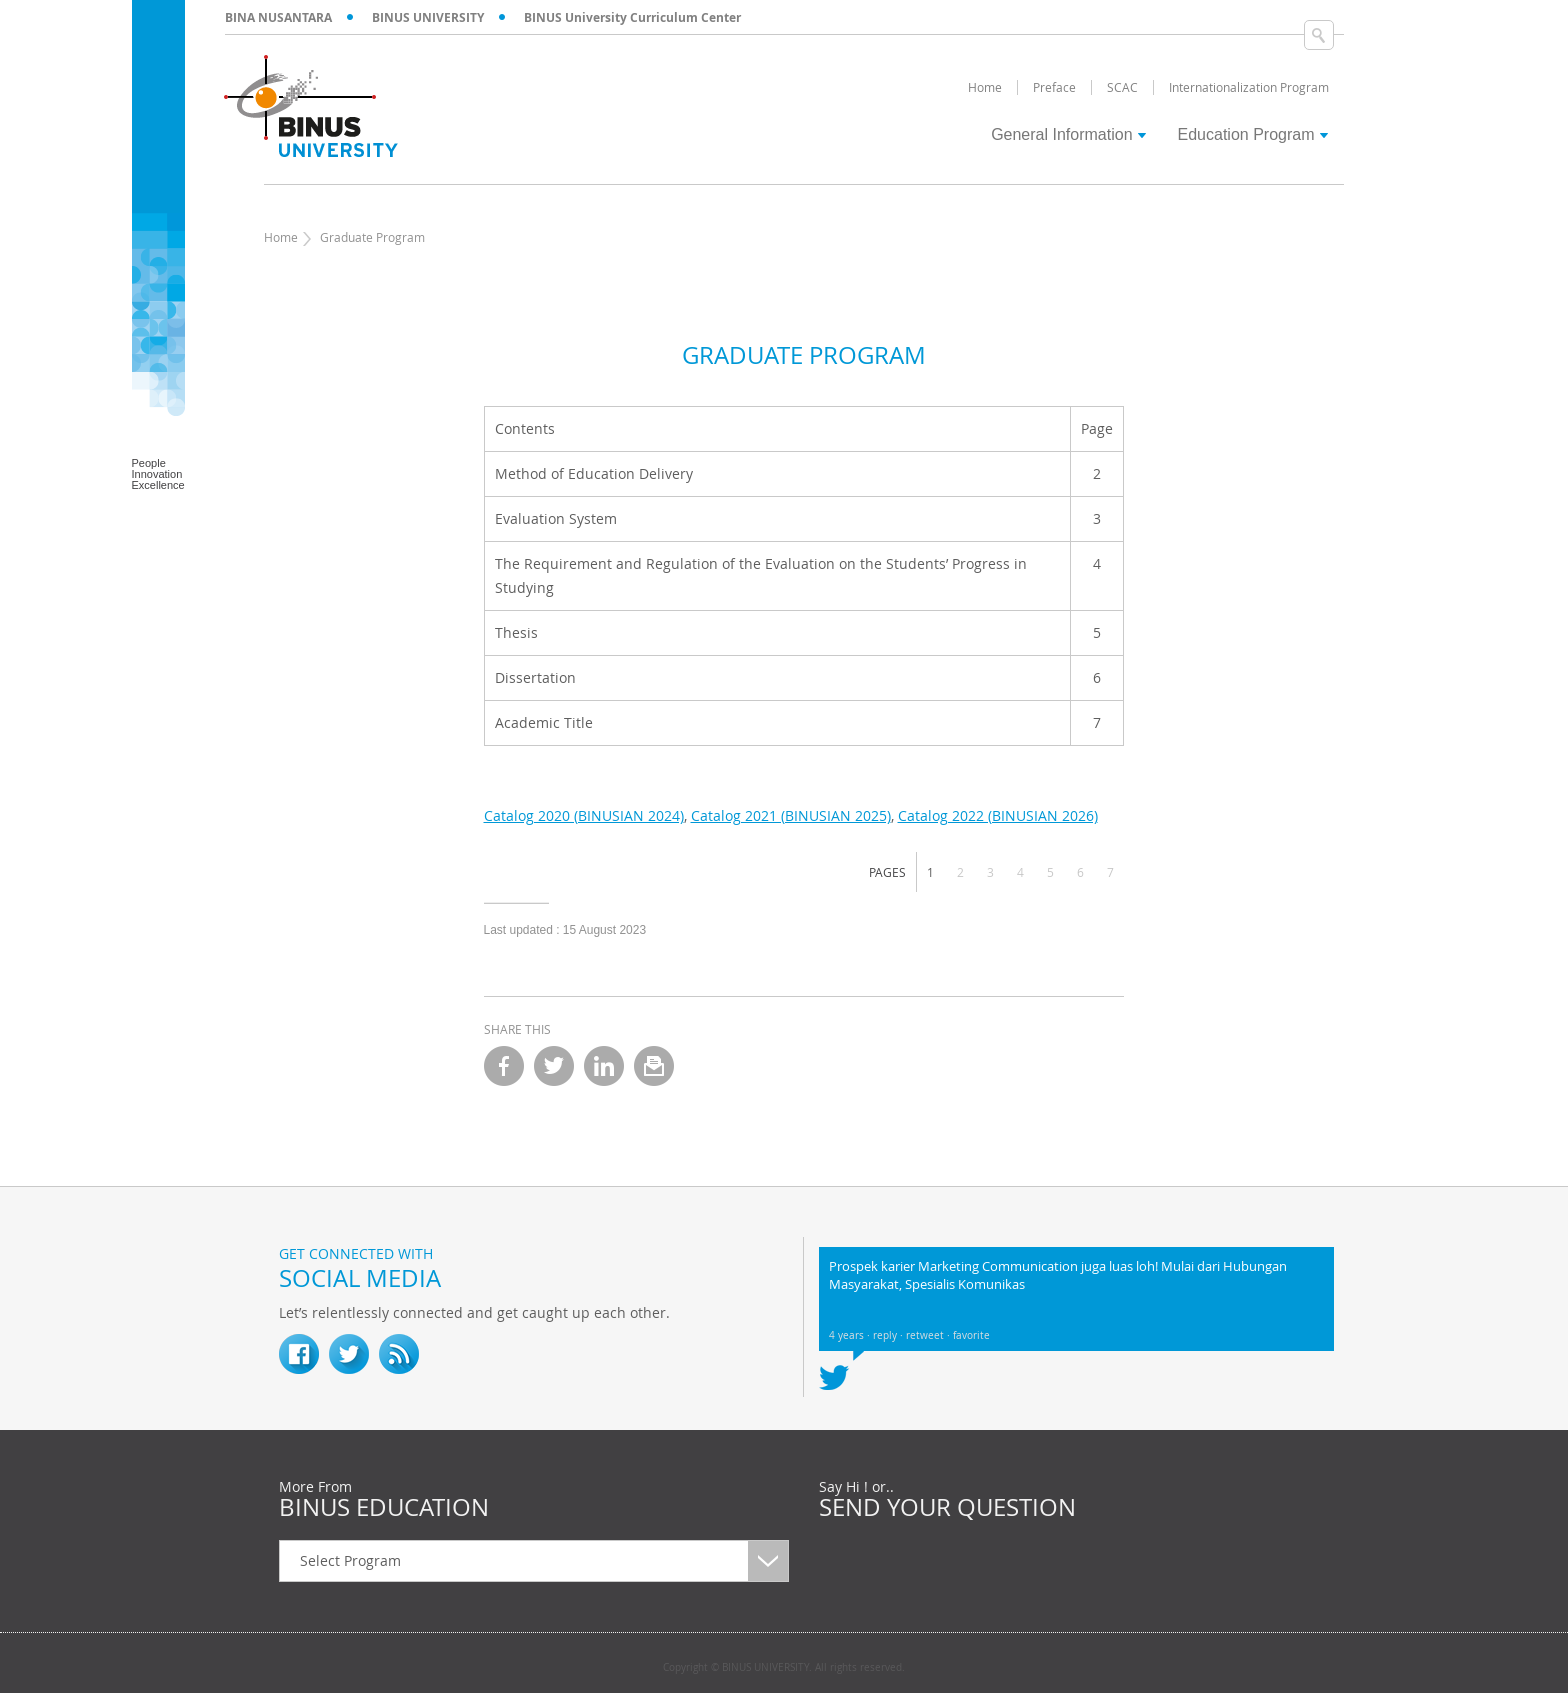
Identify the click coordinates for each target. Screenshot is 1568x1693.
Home (281, 237)
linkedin (604, 1066)
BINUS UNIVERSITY (428, 17)
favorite (971, 1335)
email (654, 1066)
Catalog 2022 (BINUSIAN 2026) (998, 815)
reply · (889, 1335)
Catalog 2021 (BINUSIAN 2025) (791, 815)
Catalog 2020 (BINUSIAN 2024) (584, 815)
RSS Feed (399, 1354)
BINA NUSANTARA (278, 17)
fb (299, 1354)
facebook (504, 1066)
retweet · (929, 1335)
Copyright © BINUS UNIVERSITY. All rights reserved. (784, 1668)
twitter (554, 1066)
